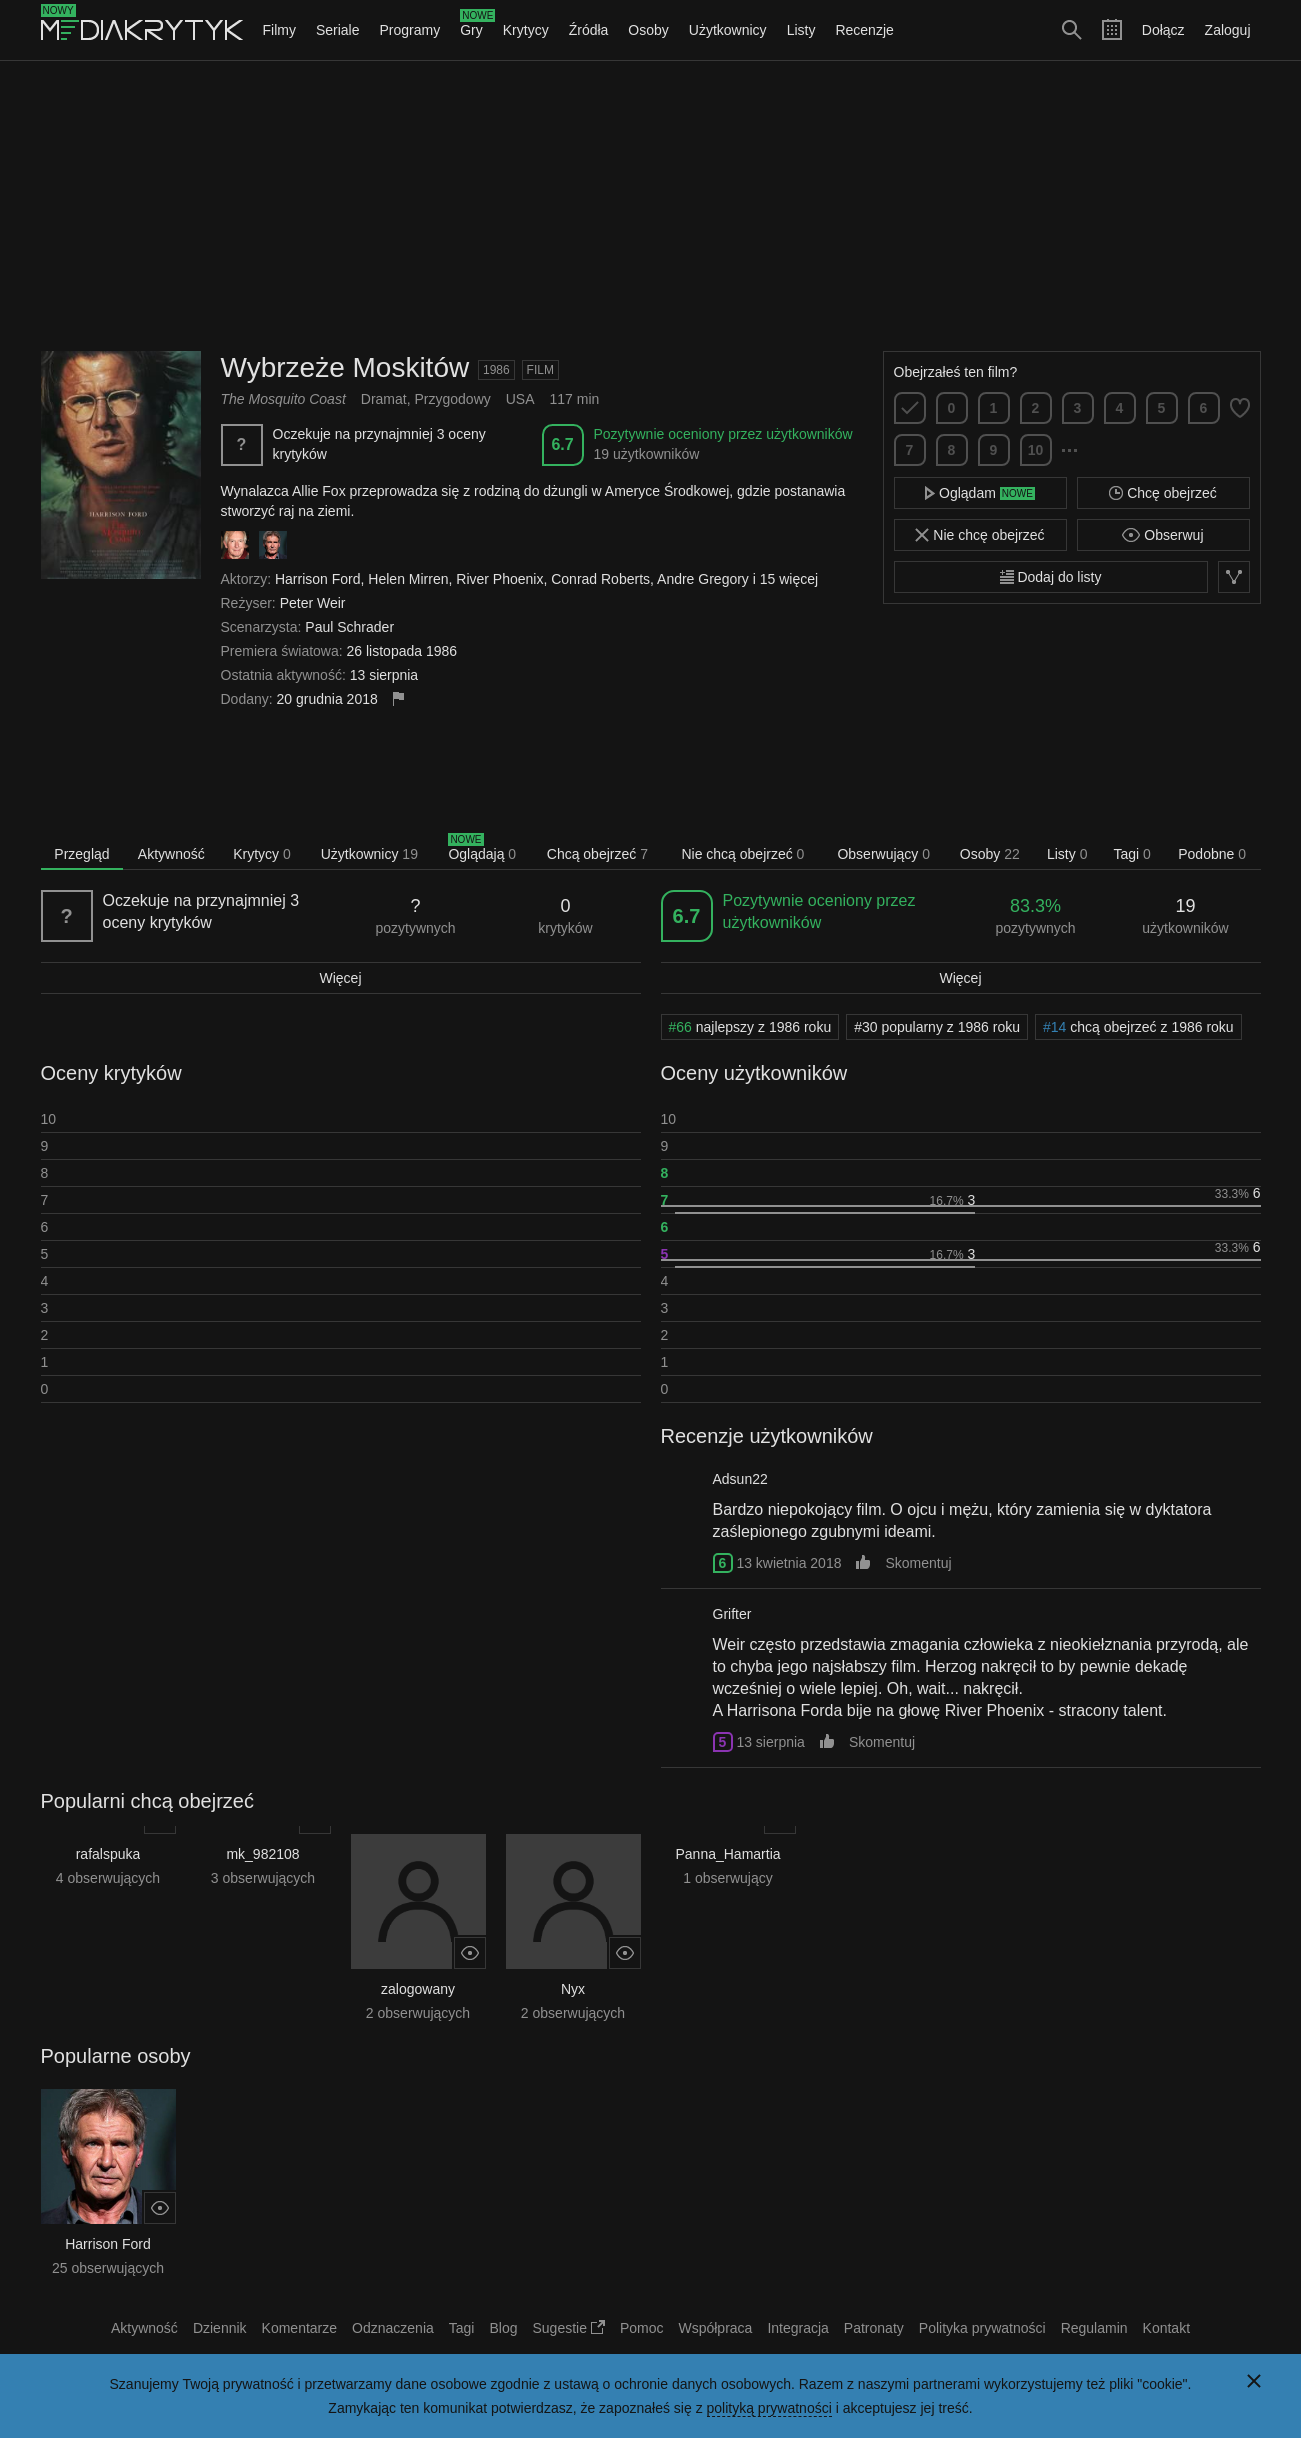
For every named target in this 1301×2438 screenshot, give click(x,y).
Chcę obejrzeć (1162, 493)
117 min (575, 399)
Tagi (1131, 854)
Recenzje (864, 30)
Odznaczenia (393, 2328)
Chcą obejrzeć (597, 854)
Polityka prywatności (982, 2328)
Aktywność (171, 854)
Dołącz (1163, 30)
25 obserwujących (108, 2268)
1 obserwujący (728, 1878)
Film (540, 370)
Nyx (573, 1989)
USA (520, 399)
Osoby (648, 30)
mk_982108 (262, 1854)
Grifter (732, 1614)
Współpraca (715, 2328)
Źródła (589, 30)
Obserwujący (883, 854)
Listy (801, 30)
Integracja (797, 2328)
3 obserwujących (263, 1878)
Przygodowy (452, 399)
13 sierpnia (770, 1742)
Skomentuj (918, 1563)
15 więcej (789, 579)
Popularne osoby (116, 2056)
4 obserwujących (108, 1878)
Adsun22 (740, 1479)
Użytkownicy (728, 30)
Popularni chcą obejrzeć (147, 1801)
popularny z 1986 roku (937, 1027)
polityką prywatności (769, 2408)
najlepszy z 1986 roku (750, 1027)
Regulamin (1094, 2328)
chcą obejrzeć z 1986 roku (1138, 1027)
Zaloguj (1228, 30)
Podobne (1212, 854)
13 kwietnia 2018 (788, 1563)
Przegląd (81, 854)
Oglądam (980, 493)
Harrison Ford (108, 2244)
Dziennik (220, 2328)
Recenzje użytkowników (767, 1436)
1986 (496, 370)
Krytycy (526, 30)
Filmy (279, 30)
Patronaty (874, 2328)
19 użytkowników (647, 454)
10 (1036, 450)
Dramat (384, 399)
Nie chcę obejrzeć (979, 535)
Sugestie (569, 2328)
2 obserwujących (418, 2013)
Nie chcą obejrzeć (742, 854)
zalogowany (418, 1989)
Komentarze (299, 2328)
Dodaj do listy (1051, 577)
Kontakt (1166, 2328)
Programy (410, 30)
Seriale (338, 30)
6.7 (562, 444)
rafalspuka (108, 1854)
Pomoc (642, 2328)
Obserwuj (1162, 535)
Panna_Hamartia (727, 1854)
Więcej (340, 978)
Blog (503, 2328)
